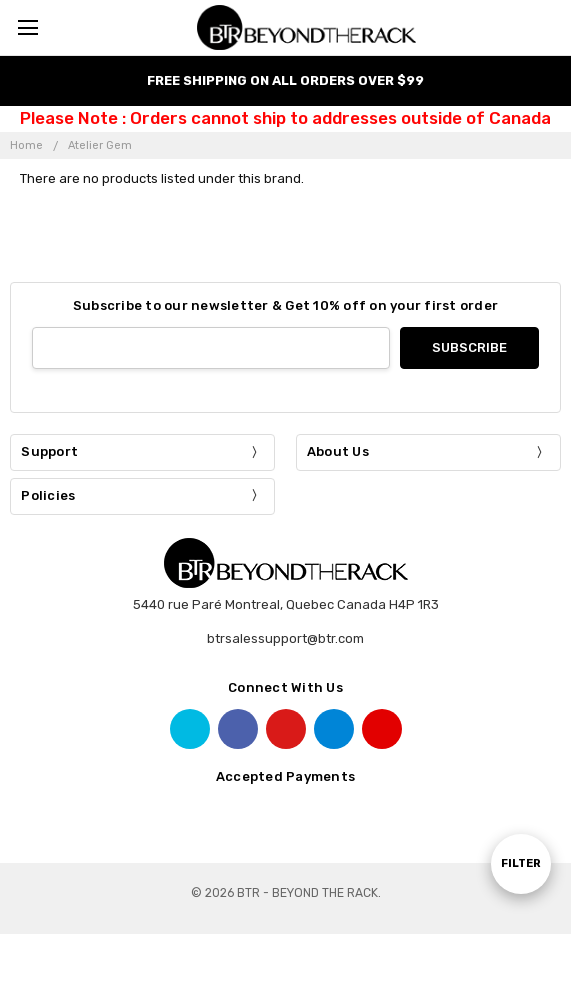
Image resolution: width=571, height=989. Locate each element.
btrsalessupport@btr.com (285, 638)
